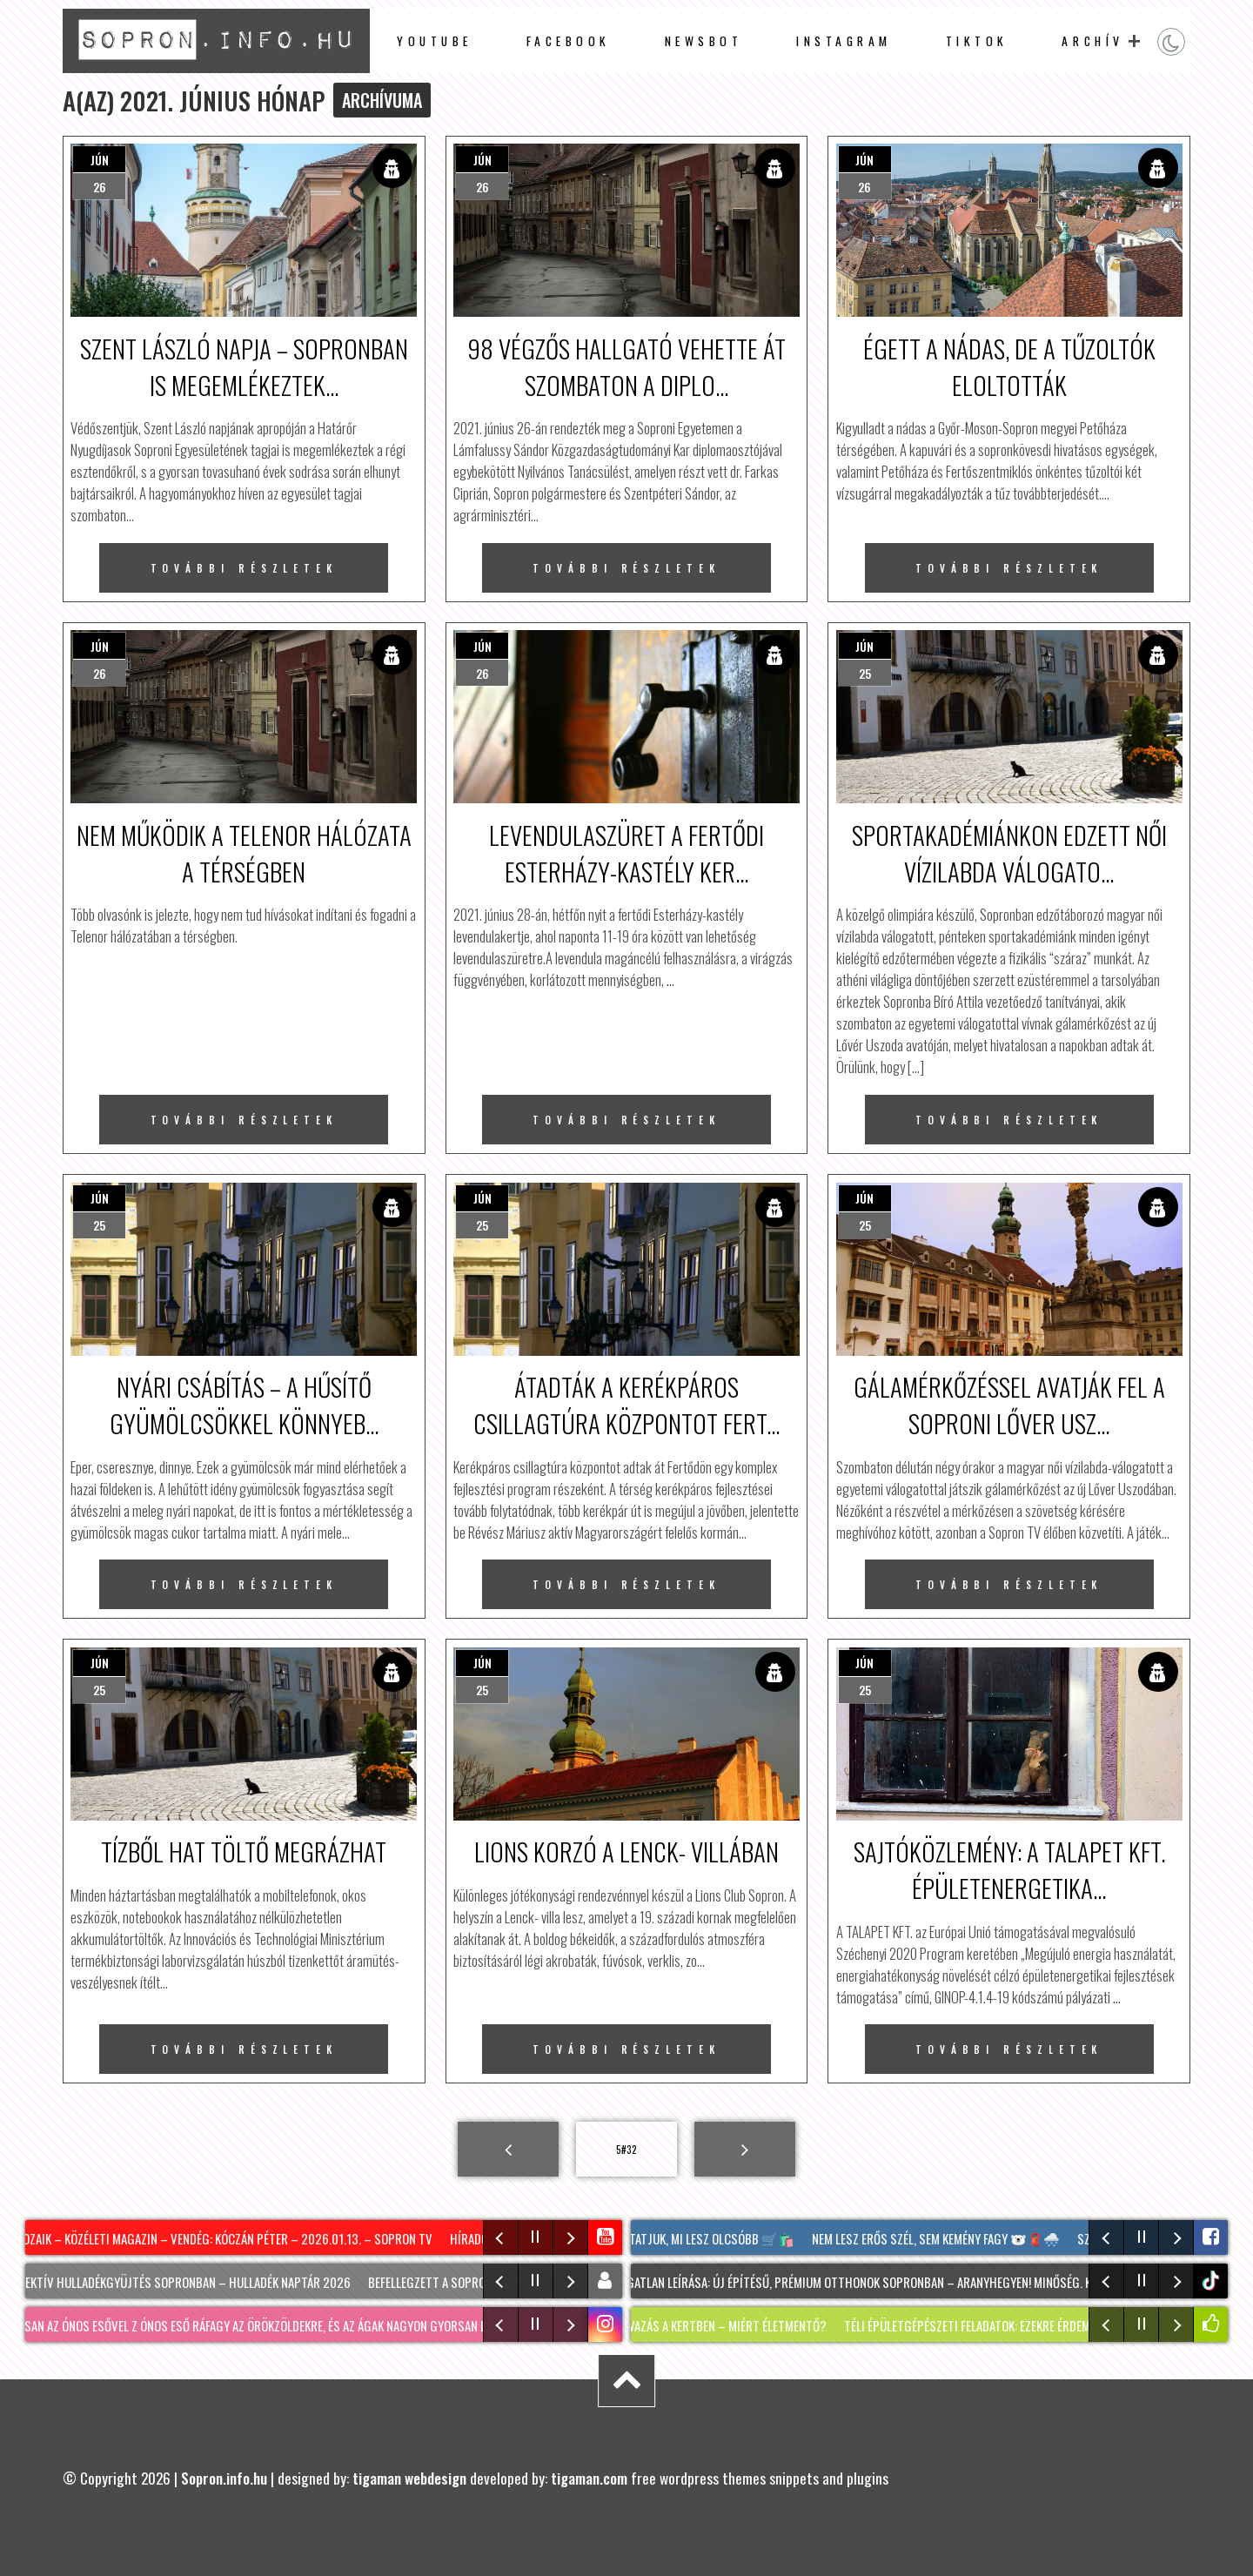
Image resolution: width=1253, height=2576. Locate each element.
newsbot (704, 41)
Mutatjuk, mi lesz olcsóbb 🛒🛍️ (707, 2238)
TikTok (977, 41)
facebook (568, 41)
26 (99, 187)
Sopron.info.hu (224, 2477)
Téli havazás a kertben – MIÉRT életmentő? (715, 2325)
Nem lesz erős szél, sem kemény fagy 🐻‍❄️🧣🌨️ (939, 2238)
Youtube (434, 41)
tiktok (1212, 2280)
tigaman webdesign (409, 2477)
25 (865, 673)
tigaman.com (589, 2477)
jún (99, 160)
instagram (844, 41)
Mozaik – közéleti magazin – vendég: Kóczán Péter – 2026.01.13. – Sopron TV (226, 2238)
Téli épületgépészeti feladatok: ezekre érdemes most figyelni (1018, 2325)
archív (1092, 41)
